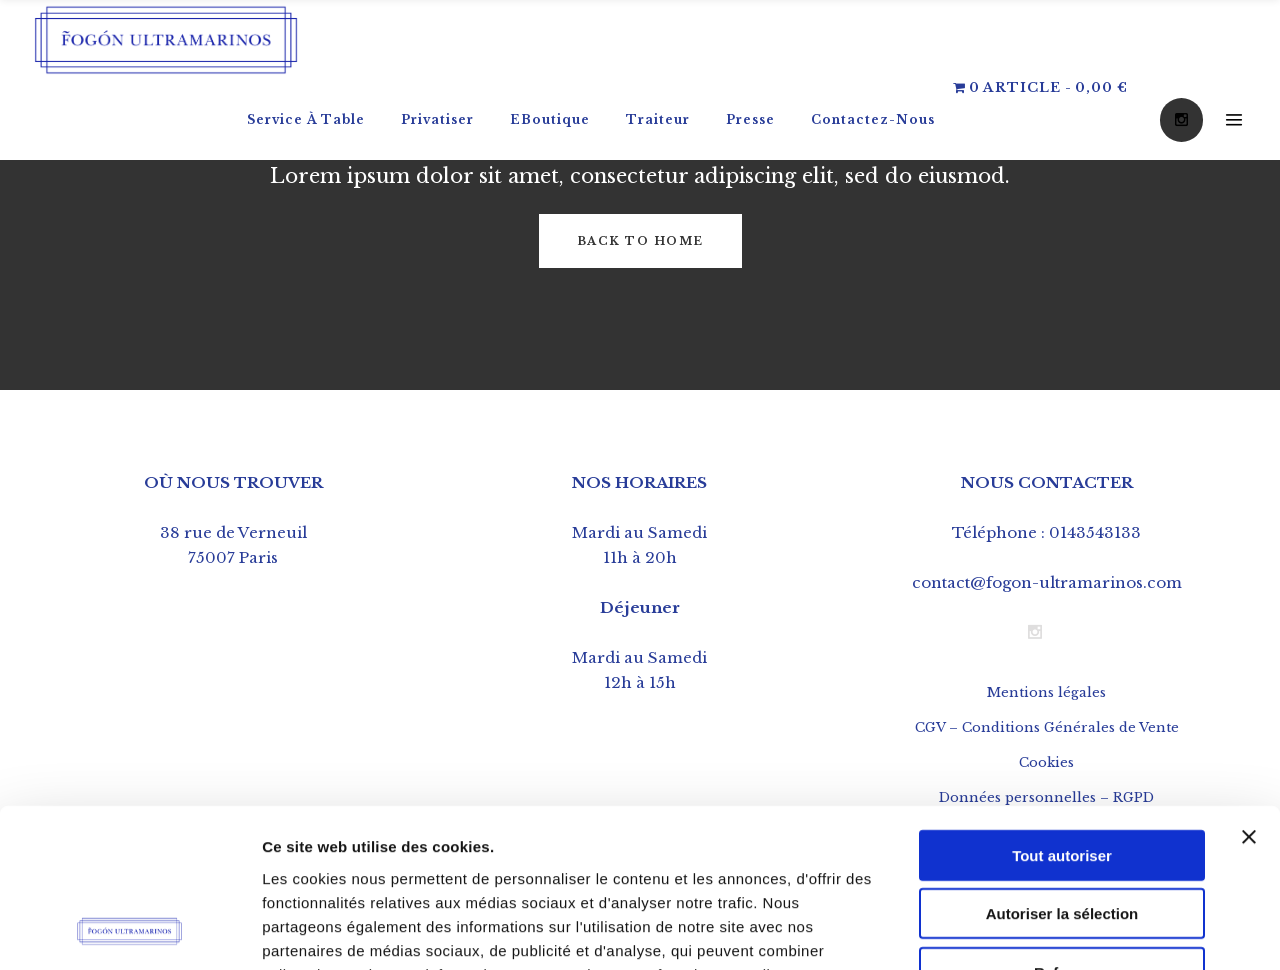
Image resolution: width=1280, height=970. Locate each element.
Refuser (1062, 823)
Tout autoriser (1062, 706)
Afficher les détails (1101, 930)
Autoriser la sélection (1062, 765)
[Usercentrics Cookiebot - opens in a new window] (129, 931)
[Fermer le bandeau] (1249, 688)
